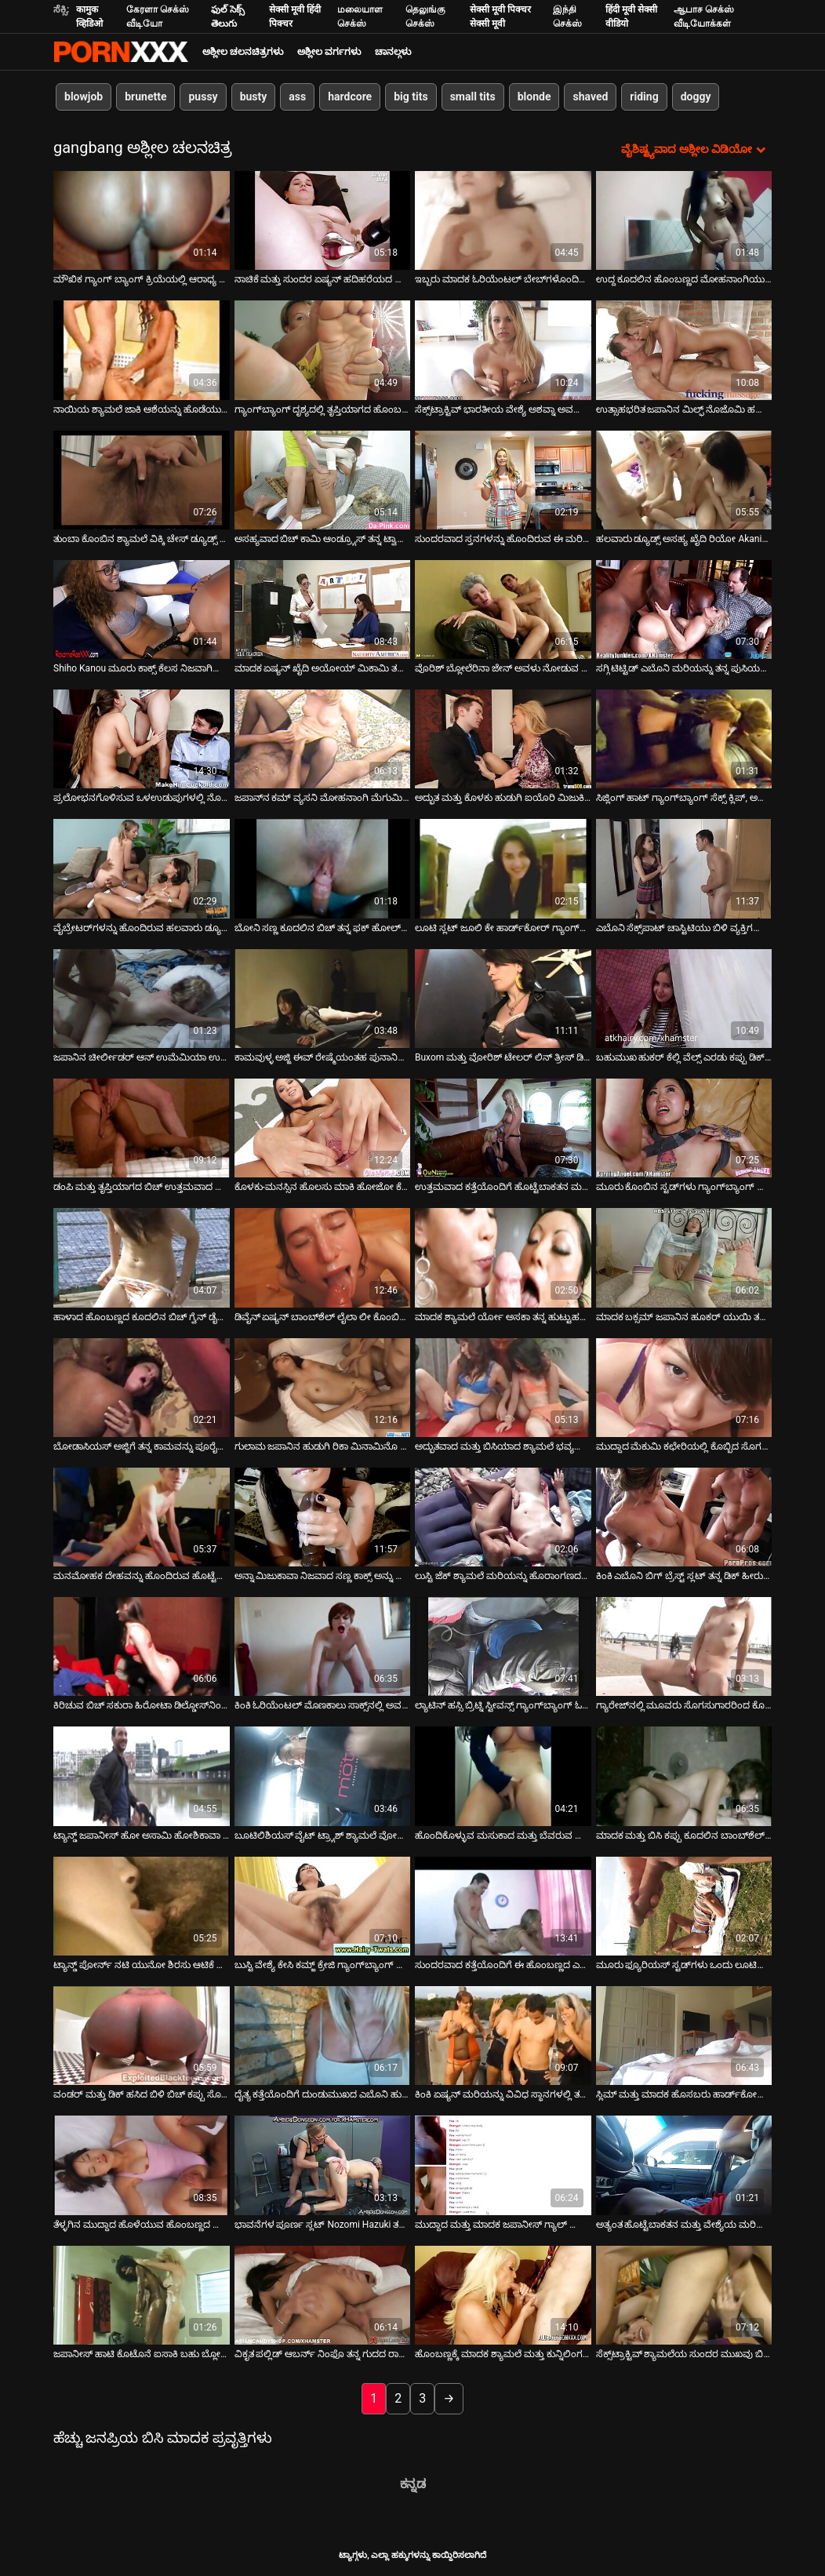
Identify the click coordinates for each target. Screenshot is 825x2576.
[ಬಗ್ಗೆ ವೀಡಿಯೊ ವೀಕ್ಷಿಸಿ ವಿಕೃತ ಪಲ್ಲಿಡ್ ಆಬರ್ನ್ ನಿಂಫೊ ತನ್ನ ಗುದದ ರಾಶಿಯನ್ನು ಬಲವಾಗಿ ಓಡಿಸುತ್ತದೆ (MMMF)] (322, 2295)
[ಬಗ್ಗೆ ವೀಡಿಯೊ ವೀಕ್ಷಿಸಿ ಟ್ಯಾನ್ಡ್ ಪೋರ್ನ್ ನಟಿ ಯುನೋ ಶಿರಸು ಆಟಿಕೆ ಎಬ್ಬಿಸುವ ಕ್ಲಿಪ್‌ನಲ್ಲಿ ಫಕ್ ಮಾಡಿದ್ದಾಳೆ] (141, 1906)
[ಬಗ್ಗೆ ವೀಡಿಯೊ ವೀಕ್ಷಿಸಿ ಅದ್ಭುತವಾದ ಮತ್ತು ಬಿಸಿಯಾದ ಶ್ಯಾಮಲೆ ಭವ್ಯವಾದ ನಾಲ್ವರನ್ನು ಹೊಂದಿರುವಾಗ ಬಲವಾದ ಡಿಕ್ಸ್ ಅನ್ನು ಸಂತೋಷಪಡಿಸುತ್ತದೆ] (503, 1387)
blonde (534, 96)
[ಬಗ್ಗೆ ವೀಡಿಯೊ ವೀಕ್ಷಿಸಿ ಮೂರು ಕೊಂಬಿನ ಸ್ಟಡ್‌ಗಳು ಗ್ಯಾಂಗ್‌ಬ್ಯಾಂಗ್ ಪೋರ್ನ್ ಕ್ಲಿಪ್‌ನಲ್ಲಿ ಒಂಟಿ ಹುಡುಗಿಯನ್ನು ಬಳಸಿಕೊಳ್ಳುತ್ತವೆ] (684, 1128)
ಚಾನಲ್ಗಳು (393, 51)
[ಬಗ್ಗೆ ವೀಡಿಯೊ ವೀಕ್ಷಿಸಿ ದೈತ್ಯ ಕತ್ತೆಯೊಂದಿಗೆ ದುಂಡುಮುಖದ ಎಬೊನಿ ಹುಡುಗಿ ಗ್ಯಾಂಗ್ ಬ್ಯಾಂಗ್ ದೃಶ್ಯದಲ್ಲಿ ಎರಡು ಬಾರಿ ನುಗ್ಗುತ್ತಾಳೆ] (322, 2035)
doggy (696, 96)
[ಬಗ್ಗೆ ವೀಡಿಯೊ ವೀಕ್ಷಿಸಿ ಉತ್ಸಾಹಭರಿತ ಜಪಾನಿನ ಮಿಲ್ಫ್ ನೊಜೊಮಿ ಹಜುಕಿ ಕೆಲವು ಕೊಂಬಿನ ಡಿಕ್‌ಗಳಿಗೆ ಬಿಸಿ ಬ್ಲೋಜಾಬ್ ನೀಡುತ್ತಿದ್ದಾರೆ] (684, 349)
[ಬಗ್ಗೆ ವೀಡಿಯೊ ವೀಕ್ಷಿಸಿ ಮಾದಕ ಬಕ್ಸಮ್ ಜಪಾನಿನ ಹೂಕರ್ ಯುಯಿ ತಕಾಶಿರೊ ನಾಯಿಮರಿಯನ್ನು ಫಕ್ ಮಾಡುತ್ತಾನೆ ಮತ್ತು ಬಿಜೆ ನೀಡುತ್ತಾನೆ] (684, 1257)
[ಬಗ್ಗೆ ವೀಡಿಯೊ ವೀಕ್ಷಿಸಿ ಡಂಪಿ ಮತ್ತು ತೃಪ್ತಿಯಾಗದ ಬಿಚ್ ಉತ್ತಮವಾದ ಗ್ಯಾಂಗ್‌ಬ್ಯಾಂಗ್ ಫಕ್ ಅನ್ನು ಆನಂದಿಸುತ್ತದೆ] (141, 1128)
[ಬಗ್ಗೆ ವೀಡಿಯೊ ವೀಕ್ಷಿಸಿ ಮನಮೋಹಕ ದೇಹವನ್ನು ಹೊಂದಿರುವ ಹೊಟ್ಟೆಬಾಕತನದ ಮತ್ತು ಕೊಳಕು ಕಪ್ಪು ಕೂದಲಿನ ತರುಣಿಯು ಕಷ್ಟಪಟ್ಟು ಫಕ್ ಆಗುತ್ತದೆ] (141, 1517)
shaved (590, 96)
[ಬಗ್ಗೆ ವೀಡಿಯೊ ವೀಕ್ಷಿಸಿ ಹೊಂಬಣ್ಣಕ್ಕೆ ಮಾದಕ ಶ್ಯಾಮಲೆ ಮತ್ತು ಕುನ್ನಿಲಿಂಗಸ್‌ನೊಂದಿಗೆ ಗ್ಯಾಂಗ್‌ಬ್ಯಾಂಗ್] (503, 2295)
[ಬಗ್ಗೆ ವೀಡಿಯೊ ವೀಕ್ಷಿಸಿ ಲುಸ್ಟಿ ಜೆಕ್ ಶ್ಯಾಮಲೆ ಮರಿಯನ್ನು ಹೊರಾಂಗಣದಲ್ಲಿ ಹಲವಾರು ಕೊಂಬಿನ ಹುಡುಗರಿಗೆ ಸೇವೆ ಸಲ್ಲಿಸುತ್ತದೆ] (503, 1517)
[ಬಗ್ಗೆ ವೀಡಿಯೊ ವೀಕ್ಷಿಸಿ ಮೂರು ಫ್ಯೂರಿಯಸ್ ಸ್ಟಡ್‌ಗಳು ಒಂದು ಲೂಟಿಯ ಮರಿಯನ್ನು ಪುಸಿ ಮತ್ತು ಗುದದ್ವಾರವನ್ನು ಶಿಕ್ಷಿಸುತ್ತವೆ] (684, 1906)
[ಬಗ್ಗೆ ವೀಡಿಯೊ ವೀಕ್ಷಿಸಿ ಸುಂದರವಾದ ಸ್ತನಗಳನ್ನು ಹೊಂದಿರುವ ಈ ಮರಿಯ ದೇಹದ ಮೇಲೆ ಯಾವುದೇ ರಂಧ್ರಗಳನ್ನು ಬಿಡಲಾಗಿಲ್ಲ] (503, 480)
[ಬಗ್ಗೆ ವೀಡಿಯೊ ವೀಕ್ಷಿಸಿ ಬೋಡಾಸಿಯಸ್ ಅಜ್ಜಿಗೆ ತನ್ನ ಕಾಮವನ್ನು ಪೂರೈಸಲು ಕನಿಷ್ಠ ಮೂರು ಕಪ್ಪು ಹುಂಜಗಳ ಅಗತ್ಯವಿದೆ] (141, 1387)
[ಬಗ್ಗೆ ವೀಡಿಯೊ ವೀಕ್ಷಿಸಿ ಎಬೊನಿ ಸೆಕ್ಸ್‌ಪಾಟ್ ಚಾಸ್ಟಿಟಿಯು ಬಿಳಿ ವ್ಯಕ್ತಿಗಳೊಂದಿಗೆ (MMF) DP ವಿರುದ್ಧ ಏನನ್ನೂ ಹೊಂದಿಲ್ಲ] (684, 868)
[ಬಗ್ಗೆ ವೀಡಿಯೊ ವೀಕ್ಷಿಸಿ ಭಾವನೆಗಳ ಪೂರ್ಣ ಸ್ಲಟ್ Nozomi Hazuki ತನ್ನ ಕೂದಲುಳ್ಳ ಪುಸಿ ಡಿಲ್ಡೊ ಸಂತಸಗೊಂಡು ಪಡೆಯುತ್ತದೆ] (322, 2165)
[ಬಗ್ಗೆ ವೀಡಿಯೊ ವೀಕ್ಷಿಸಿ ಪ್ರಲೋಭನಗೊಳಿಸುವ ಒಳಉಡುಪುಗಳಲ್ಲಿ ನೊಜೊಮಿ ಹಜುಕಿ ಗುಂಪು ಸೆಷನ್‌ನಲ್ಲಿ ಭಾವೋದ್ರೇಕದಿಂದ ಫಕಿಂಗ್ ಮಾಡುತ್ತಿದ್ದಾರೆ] (141, 738)
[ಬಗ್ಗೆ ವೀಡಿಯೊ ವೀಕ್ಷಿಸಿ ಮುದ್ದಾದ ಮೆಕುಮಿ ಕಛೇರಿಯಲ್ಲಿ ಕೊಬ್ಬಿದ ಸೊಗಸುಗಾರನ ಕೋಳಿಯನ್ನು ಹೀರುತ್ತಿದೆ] (684, 1387)
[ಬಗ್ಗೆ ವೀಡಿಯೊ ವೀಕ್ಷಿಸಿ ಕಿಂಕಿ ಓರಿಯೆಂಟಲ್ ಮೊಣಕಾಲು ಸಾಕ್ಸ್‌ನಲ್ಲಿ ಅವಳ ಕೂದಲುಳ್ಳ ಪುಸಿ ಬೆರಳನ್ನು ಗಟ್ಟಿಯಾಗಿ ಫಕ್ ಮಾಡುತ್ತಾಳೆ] (322, 1646)
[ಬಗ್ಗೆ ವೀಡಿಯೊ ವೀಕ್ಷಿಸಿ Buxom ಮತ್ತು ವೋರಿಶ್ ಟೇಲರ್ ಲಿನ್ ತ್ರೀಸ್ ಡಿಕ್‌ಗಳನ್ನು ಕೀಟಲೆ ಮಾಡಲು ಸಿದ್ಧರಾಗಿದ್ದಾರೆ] (503, 998)
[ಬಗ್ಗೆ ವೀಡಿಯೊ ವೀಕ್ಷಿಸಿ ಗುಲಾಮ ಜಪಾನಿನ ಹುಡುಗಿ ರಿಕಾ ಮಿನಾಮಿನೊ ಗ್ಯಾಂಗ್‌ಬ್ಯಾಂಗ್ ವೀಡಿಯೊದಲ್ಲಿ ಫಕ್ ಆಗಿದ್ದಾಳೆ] (322, 1387)
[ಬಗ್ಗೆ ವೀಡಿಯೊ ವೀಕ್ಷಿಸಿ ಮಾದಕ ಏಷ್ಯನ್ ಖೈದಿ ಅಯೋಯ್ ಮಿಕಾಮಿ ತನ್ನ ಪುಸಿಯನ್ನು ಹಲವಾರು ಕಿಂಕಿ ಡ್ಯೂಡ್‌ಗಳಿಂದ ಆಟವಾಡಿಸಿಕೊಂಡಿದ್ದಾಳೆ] (322, 609)
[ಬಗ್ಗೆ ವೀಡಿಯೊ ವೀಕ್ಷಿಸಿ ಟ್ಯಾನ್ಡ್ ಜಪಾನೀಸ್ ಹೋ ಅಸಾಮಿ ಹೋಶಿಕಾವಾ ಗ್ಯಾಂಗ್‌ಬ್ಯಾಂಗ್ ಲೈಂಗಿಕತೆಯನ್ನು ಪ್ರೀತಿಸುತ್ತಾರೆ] (141, 1775)
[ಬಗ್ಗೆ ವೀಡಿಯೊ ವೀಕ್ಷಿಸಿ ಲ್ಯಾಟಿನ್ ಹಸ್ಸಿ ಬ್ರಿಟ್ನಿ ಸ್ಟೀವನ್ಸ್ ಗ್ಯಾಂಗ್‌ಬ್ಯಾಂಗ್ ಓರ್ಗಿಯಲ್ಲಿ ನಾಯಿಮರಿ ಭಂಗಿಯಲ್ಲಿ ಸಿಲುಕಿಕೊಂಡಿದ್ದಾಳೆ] (503, 1646)
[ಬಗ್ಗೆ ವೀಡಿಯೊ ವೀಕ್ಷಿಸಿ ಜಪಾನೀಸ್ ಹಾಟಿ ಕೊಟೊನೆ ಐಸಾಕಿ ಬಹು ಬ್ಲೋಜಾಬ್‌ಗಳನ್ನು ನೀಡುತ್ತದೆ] (141, 2295)
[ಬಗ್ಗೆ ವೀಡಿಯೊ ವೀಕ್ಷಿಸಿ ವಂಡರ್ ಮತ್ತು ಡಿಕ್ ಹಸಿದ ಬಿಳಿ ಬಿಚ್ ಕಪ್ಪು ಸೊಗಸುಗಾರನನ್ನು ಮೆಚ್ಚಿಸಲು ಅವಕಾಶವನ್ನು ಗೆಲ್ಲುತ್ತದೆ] (141, 2035)
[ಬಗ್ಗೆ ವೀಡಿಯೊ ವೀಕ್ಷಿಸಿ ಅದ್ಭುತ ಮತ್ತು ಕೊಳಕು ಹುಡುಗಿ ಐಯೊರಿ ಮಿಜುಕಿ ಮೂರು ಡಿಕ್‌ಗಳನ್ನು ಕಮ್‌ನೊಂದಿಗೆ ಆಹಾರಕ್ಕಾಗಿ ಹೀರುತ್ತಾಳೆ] (503, 738)
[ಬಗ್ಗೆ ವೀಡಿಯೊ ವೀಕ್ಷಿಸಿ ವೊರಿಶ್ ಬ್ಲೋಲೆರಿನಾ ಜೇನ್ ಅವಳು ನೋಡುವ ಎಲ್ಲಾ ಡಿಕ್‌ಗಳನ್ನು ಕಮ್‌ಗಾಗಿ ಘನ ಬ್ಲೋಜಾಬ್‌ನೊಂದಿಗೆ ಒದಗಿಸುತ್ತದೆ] (503, 609)
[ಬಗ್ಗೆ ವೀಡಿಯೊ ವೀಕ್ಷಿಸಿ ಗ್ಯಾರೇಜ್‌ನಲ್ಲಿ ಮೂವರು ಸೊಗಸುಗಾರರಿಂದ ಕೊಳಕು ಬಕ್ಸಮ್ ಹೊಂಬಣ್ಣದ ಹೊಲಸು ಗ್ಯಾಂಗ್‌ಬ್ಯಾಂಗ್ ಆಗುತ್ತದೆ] (684, 1646)
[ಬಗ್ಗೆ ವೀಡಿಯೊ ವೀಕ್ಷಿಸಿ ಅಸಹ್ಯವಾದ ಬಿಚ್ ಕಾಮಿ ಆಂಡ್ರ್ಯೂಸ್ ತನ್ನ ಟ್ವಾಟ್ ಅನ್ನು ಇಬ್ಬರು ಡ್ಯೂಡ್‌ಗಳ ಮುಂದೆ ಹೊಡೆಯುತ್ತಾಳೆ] (322, 480)
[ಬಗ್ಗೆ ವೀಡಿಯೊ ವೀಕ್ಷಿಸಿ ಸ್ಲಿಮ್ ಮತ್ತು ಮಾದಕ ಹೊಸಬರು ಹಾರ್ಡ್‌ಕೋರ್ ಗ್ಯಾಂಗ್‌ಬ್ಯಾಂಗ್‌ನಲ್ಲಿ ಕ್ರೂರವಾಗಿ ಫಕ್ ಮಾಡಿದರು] (684, 2035)
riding (644, 96)
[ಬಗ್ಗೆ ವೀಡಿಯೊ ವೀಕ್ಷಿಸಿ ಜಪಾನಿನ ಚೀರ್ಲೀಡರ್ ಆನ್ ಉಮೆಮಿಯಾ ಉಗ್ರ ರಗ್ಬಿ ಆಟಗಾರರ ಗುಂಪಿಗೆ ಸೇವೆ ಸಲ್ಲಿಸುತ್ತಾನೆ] (141, 998)
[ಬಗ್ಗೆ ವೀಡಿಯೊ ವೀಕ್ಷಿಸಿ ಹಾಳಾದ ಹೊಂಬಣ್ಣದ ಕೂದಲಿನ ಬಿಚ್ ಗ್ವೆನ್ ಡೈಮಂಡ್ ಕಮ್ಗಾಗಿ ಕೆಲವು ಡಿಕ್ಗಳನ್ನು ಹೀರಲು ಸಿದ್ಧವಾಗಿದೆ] (141, 1257)
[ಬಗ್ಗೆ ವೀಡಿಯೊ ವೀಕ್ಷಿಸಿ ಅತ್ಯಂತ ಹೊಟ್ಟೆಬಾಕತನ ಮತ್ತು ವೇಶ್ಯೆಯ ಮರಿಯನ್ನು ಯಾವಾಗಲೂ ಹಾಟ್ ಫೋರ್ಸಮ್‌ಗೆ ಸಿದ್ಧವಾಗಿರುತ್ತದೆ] (684, 2165)
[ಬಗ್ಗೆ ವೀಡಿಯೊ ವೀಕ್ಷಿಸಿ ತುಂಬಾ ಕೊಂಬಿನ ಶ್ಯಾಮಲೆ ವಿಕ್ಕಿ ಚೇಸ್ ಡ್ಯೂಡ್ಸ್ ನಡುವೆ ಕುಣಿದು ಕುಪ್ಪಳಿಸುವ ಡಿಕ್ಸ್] (141, 480)
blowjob (83, 96)
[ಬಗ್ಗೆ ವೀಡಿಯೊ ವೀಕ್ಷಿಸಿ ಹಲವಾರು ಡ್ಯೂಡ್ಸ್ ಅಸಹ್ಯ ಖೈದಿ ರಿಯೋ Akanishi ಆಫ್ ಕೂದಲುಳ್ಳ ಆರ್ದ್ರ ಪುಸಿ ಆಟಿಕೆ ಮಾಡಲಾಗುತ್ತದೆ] (684, 480)
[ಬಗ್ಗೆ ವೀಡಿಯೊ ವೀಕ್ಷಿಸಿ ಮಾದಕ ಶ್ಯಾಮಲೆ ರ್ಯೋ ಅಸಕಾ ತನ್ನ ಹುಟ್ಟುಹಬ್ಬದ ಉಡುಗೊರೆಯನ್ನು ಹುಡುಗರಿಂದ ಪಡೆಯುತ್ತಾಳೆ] (503, 1257)
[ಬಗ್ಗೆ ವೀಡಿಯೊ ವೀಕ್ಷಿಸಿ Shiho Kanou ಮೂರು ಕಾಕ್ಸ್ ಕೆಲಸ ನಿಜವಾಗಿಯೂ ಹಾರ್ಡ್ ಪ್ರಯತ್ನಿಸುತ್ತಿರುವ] (141, 609)
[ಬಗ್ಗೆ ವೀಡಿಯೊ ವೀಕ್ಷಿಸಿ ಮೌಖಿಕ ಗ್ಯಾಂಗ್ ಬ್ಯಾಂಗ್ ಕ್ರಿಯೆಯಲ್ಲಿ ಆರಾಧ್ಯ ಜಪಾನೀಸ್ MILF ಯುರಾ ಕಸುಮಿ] (141, 220)
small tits (473, 96)
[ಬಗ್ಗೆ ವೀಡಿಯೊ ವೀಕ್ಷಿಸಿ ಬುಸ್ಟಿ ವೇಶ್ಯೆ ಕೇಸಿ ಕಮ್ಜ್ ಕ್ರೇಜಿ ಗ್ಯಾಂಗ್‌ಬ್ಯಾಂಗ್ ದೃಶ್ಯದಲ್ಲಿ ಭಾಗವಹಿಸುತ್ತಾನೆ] (322, 1906)
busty (253, 96)
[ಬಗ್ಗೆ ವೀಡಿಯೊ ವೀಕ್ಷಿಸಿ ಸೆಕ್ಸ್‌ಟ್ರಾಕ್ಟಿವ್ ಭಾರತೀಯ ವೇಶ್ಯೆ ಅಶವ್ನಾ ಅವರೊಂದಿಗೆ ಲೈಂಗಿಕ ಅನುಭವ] (503, 349)
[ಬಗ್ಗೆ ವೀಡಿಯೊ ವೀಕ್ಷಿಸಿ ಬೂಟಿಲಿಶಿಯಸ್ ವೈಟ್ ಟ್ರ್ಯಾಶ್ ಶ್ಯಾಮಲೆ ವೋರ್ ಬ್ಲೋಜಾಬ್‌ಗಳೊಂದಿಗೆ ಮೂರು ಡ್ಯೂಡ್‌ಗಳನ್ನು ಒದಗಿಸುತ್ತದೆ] (322, 1775)
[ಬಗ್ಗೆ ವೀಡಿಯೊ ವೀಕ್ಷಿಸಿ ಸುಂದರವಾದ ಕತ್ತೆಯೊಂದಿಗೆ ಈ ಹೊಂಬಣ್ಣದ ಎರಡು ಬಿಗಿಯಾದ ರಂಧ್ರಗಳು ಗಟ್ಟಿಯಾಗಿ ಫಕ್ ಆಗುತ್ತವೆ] (503, 1906)
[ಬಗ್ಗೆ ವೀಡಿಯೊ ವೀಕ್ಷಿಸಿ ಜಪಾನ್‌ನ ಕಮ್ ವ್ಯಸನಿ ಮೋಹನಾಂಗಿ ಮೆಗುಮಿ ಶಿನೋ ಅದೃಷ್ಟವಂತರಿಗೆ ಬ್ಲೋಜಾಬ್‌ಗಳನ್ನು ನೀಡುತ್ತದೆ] (322, 738)
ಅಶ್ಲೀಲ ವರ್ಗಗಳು (329, 51)
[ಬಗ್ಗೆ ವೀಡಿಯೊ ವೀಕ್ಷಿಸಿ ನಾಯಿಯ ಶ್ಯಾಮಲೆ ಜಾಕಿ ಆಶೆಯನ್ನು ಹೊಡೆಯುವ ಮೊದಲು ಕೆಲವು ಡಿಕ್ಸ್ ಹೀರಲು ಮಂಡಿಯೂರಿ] (141, 349)
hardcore (350, 96)
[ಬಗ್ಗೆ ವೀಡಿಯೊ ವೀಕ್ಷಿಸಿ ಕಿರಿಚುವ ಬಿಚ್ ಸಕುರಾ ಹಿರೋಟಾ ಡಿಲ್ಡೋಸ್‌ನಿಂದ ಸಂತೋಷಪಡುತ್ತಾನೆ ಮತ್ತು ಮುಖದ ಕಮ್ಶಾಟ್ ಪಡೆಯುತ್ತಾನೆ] (141, 1646)
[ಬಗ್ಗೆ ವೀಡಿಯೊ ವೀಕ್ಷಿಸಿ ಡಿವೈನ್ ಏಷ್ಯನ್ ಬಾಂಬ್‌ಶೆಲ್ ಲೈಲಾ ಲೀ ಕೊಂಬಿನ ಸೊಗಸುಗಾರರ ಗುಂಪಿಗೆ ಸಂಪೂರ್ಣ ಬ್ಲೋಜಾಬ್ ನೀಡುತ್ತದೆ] (322, 1257)
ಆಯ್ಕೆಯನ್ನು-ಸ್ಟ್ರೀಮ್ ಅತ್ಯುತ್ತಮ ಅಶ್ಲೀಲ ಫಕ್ (120, 52)
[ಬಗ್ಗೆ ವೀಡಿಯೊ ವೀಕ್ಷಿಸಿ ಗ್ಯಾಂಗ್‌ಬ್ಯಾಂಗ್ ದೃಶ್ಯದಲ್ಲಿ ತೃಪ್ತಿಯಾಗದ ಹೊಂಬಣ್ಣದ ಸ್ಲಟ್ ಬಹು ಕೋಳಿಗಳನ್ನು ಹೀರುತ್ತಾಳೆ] (322, 349)
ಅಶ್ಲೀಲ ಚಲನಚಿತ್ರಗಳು (242, 51)
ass (297, 96)
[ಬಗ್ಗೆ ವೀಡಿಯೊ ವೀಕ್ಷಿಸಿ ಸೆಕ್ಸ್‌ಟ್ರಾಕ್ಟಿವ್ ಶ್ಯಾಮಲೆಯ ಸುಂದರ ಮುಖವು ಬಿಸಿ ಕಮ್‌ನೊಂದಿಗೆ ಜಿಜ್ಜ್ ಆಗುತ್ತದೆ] (684, 2295)
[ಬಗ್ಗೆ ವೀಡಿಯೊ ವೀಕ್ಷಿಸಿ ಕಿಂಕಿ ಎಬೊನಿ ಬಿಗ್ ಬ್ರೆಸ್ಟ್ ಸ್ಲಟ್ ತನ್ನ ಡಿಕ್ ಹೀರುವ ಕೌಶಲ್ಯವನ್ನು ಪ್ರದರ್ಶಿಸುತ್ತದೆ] (684, 1517)
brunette (145, 96)
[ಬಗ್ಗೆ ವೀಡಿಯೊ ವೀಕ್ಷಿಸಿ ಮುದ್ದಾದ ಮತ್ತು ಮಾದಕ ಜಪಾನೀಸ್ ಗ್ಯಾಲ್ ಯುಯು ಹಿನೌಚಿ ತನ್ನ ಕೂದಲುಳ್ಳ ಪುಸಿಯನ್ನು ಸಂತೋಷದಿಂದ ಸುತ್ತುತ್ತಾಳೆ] (503, 2165)
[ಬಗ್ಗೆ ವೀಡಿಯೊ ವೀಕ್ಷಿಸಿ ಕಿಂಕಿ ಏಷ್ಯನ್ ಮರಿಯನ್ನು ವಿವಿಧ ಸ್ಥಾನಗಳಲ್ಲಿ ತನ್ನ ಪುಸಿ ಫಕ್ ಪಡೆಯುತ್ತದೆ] (503, 2035)
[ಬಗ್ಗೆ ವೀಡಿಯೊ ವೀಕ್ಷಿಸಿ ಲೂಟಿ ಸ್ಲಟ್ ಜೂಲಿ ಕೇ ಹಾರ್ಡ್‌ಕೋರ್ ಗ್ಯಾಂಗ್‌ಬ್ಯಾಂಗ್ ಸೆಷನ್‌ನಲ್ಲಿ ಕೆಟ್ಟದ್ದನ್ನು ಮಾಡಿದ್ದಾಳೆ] (503, 868)
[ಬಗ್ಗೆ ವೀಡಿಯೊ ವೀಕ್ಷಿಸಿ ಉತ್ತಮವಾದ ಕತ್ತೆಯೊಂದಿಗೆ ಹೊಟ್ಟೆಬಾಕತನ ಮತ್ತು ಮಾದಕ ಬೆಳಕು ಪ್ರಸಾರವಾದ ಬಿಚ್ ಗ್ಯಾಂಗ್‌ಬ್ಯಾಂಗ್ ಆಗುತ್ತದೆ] (503, 1128)
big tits (410, 96)
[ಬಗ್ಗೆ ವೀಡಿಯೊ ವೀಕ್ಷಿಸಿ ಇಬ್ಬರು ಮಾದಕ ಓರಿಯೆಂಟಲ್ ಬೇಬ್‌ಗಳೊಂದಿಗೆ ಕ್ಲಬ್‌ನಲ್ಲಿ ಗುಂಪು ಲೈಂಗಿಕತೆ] (503, 220)
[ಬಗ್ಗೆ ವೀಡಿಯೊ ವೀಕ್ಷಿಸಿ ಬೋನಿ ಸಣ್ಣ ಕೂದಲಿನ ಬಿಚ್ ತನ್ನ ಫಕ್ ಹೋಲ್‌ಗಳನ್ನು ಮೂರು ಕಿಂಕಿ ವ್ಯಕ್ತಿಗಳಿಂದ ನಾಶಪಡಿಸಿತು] (322, 868)
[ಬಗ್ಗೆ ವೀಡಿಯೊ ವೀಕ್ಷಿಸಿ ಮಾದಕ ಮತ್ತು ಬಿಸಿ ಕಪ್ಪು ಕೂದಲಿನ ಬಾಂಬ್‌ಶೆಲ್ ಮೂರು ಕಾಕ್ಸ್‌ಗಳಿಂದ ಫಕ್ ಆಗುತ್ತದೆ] (684, 1775)
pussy (202, 96)
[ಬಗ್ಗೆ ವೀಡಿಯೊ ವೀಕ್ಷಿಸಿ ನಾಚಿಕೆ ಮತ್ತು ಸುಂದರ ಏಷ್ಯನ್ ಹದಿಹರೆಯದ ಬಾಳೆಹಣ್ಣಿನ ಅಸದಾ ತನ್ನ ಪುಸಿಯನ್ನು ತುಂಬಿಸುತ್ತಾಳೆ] (322, 220)
